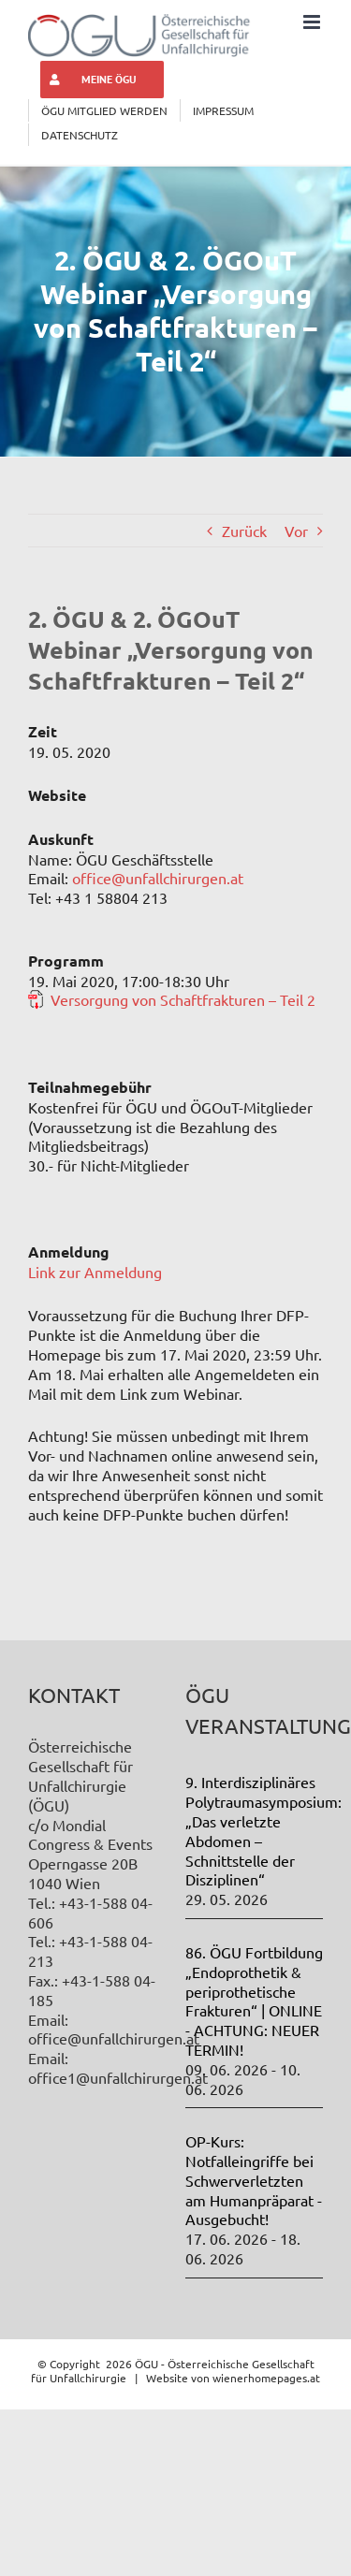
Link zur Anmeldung (95, 1271)
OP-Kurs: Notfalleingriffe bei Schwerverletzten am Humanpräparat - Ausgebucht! (253, 2180)
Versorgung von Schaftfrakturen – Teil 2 (183, 999)
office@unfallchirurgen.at (157, 877)
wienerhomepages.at (266, 2377)
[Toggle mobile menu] (313, 22)
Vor (296, 530)
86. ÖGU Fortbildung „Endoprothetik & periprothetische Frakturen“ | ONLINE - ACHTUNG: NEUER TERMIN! (254, 2001)
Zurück (244, 530)
